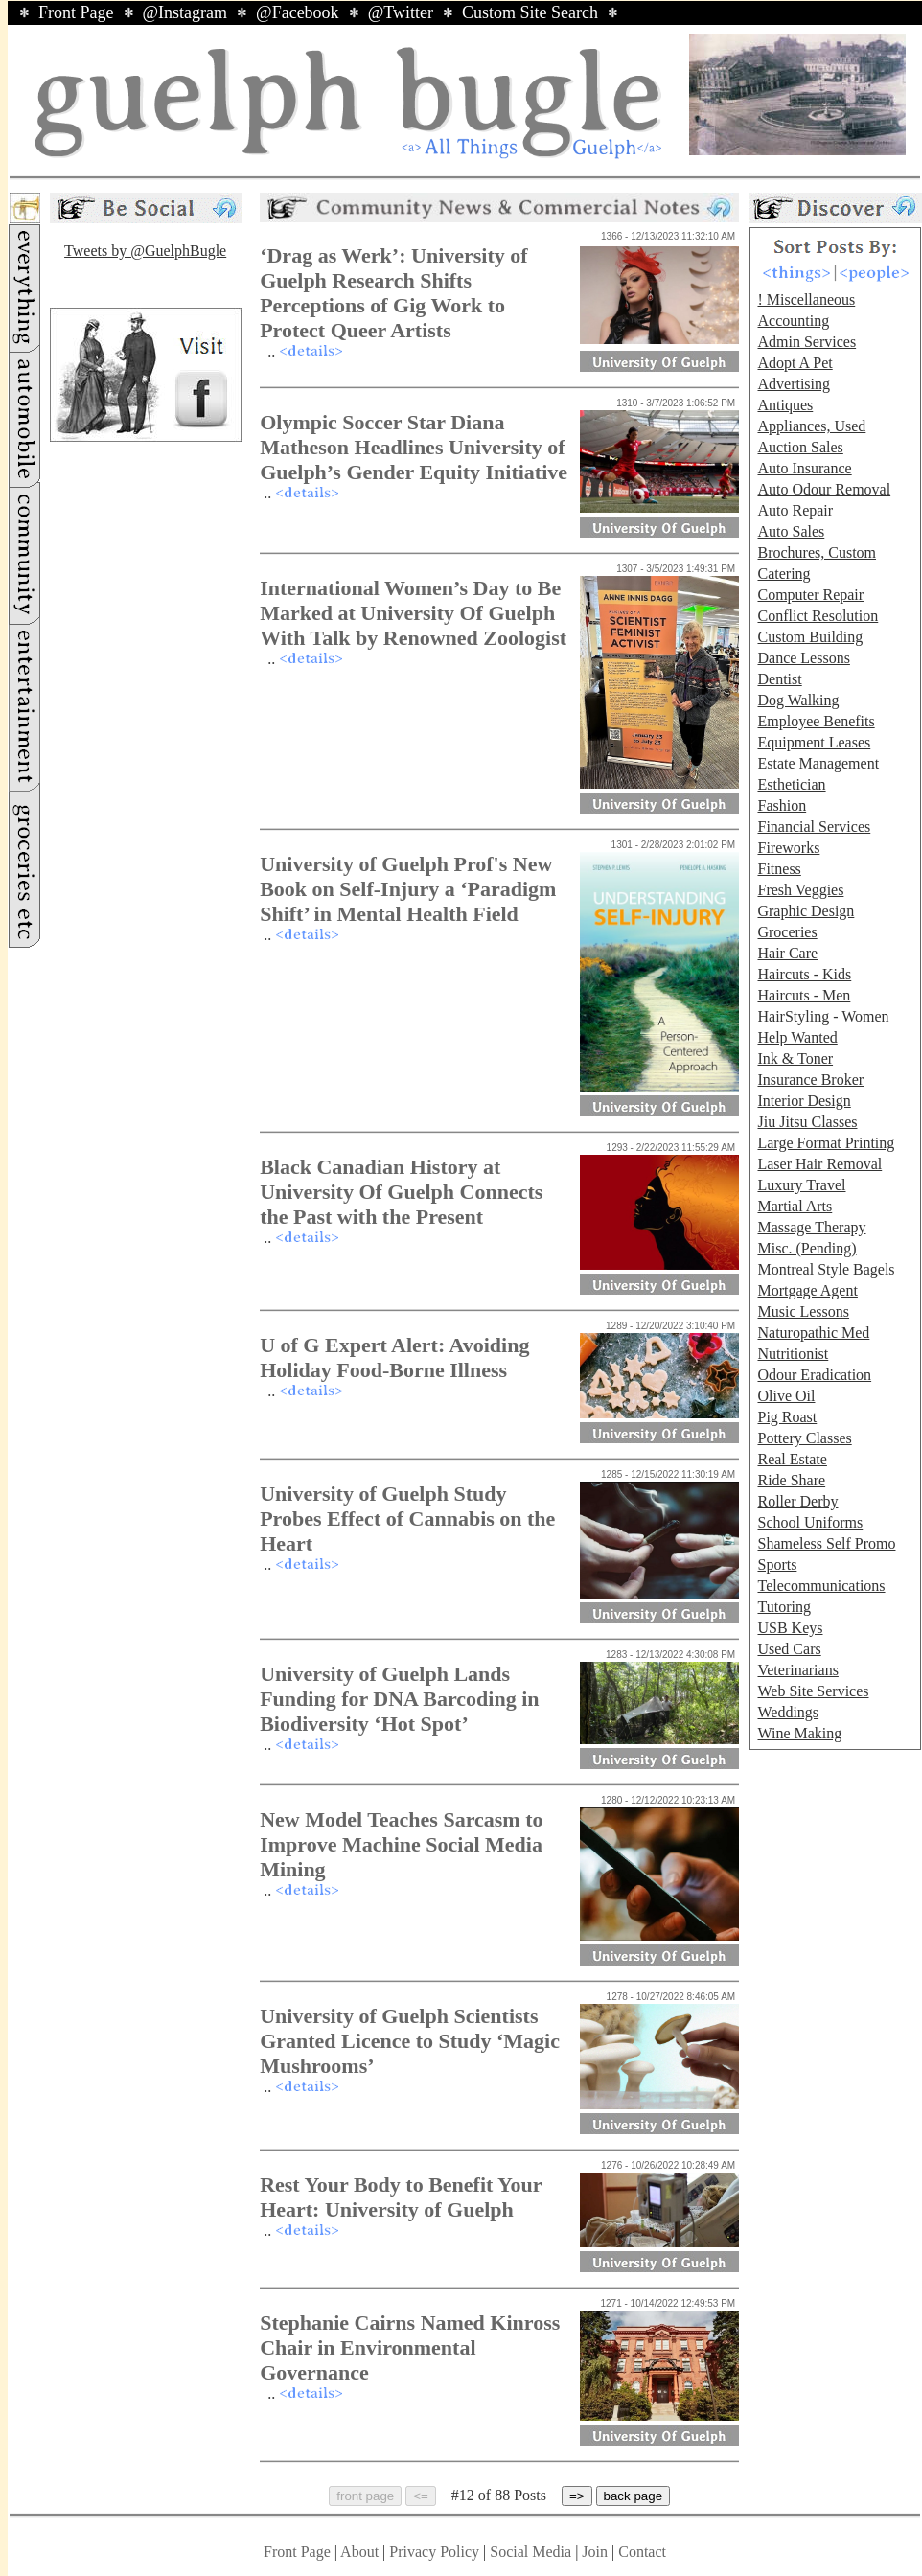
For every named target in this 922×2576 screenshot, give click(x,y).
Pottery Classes (804, 1438)
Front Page (76, 12)
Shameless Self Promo (826, 1543)
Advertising (793, 384)
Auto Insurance (804, 468)
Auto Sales (790, 531)
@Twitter (400, 12)
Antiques (785, 405)
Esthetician (791, 784)
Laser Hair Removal (819, 1164)
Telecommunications (821, 1585)
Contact (642, 2551)
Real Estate (791, 1459)
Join (596, 2551)
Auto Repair (795, 510)
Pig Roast (787, 1417)
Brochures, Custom (816, 552)
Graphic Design (805, 911)
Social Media (530, 2551)
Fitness (778, 869)
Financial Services (813, 826)
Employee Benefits (815, 721)
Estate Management (818, 763)
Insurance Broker (810, 1079)
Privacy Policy (434, 2551)
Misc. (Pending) (806, 1248)
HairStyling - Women (822, 1016)
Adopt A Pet (794, 363)
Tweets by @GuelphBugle (145, 250)
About (359, 2551)
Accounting (793, 320)
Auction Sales (799, 447)
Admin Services (806, 342)
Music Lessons (803, 1311)
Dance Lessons (803, 658)
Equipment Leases (813, 742)
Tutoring (783, 1606)
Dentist (779, 679)
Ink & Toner (795, 1058)
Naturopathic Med (813, 1332)
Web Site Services (812, 1691)
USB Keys (789, 1628)
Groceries (787, 932)
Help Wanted (797, 1037)
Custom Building (810, 637)
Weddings (787, 1712)
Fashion (781, 805)
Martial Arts (794, 1206)
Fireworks (788, 848)
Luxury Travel (801, 1185)
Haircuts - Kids (804, 974)
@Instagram (185, 12)
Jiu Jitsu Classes (807, 1122)
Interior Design (803, 1100)
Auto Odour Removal (823, 489)
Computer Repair (810, 594)
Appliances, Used (811, 426)
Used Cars (788, 1649)
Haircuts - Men (803, 995)
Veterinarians (797, 1670)
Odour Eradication (814, 1375)
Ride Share (791, 1480)
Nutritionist (792, 1354)
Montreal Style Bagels (825, 1269)
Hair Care (787, 953)
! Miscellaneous (806, 299)
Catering (783, 573)
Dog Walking (798, 700)
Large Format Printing (825, 1143)
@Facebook (297, 12)
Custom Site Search (530, 12)
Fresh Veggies (800, 890)
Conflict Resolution (817, 616)
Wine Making (799, 1733)
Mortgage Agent (807, 1290)
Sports (776, 1564)
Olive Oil (786, 1396)
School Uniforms (810, 1522)
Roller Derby (797, 1501)
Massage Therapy (811, 1227)
